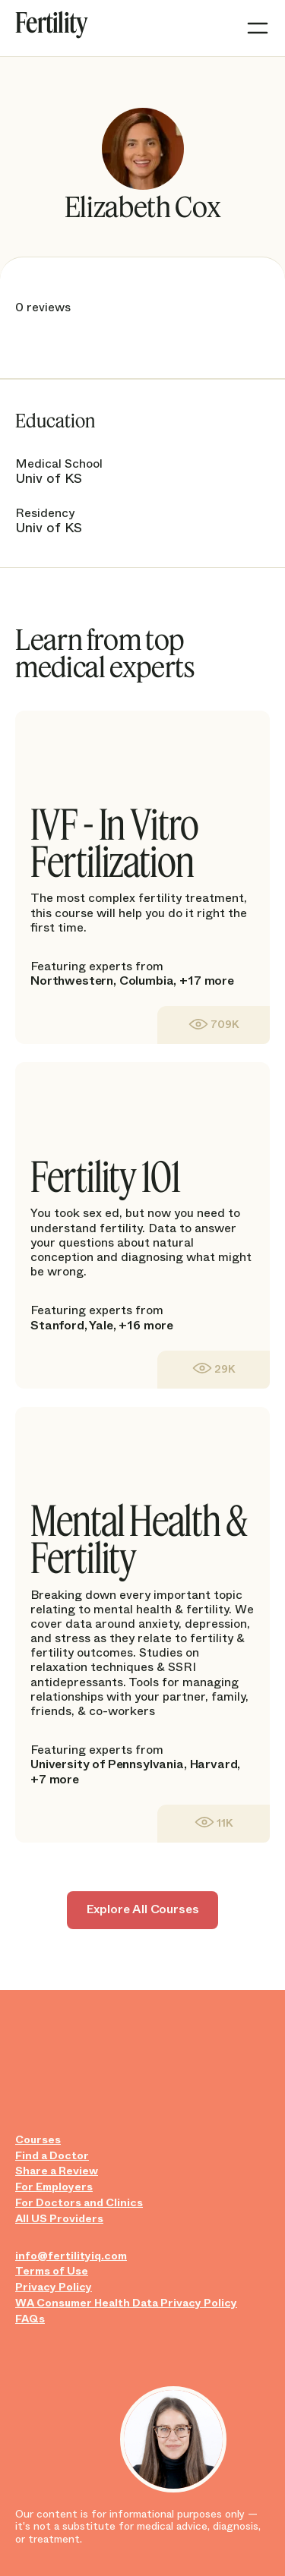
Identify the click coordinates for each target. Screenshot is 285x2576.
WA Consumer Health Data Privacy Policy (126, 2303)
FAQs (30, 2319)
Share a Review (56, 2171)
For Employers (54, 2186)
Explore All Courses (143, 1909)
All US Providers (59, 2218)
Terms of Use (51, 2271)
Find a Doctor (52, 2155)
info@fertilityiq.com (71, 2256)
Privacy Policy (53, 2287)
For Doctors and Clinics (79, 2202)
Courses (38, 2139)
